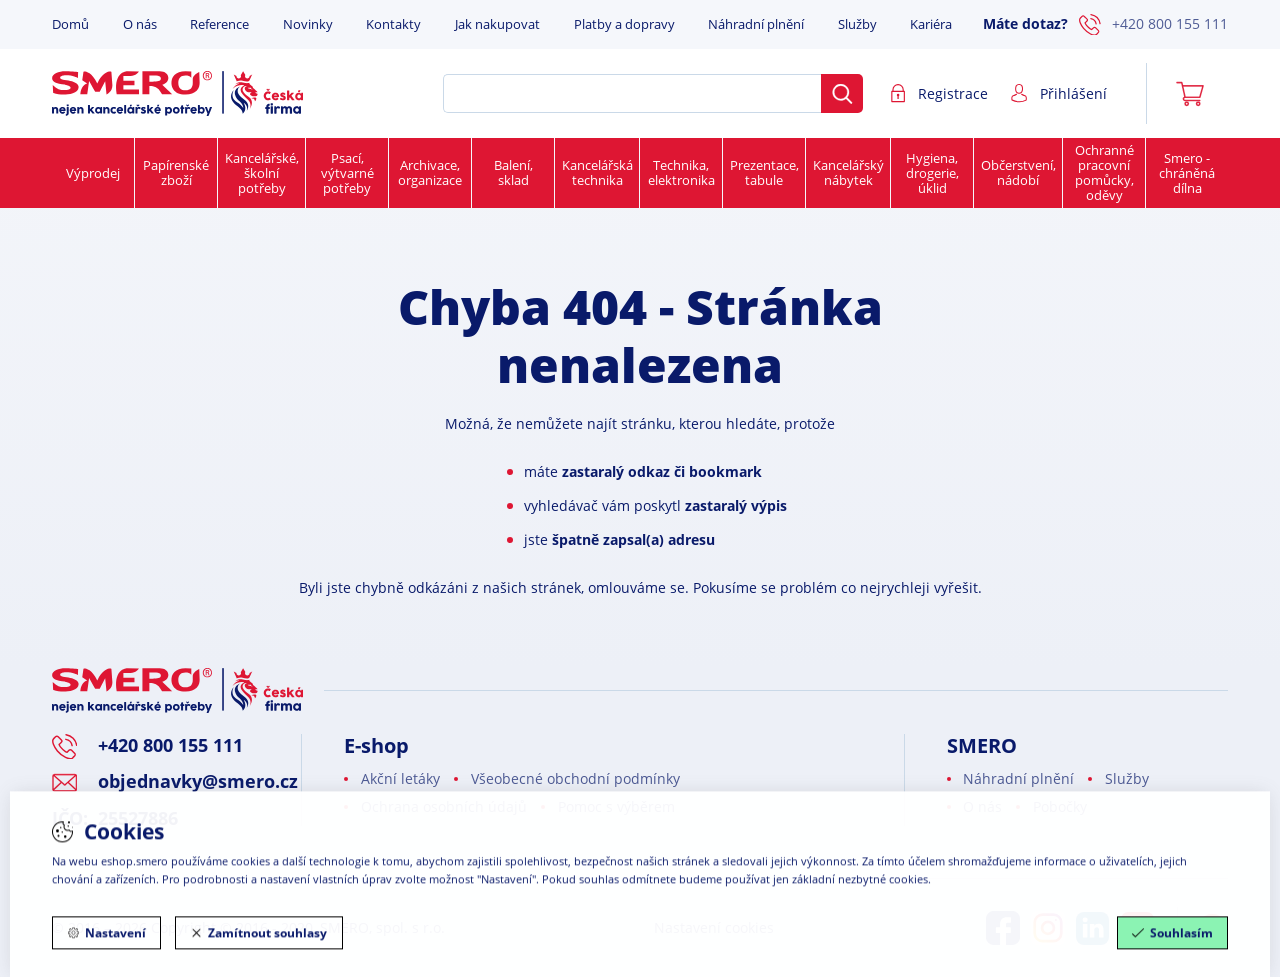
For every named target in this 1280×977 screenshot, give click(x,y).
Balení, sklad (513, 172)
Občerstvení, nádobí (1018, 172)
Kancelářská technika (597, 172)
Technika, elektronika (681, 172)
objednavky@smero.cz (198, 781)
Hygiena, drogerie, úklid (932, 173)
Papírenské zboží (176, 172)
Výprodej (93, 173)
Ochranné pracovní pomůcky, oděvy (1104, 172)
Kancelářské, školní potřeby (262, 173)
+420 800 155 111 (1153, 25)
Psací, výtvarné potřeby (347, 173)
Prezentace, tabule (764, 172)
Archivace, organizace (430, 172)
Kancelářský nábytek (848, 172)
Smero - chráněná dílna (1187, 173)
